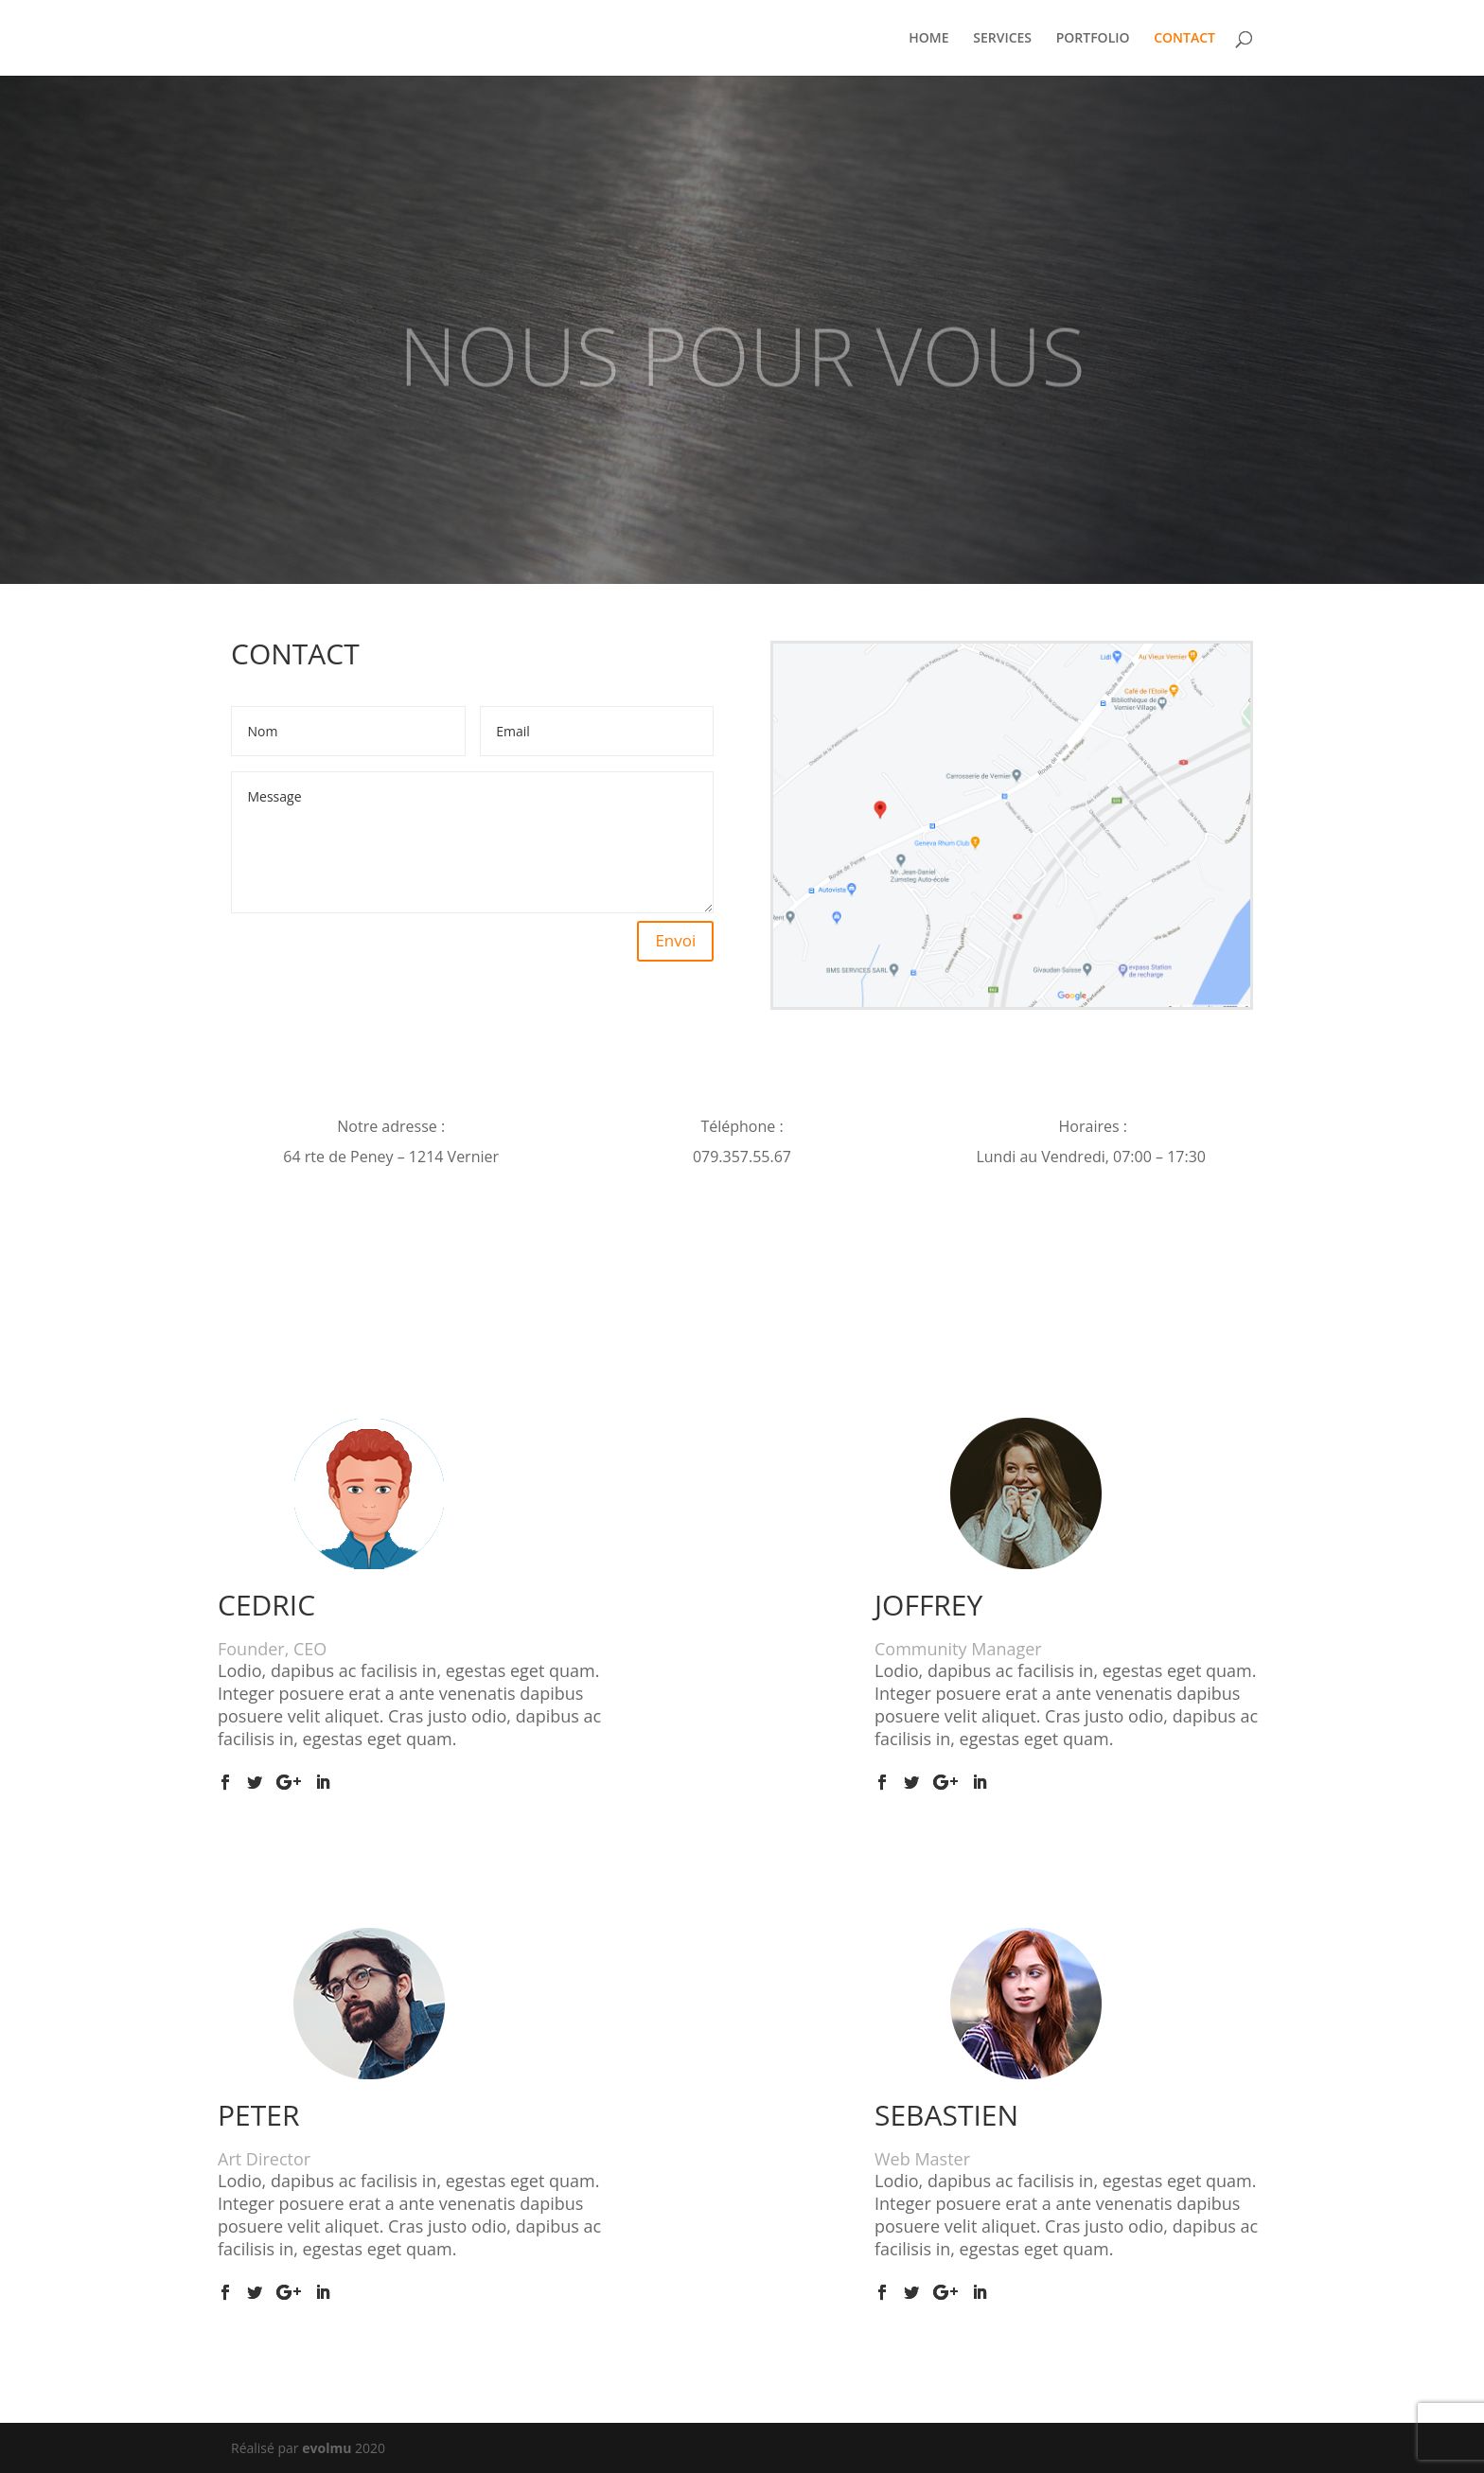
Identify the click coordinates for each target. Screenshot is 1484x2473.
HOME (928, 38)
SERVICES (1002, 38)
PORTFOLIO (1093, 38)
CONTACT (1184, 38)
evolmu (326, 2448)
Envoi (675, 940)
